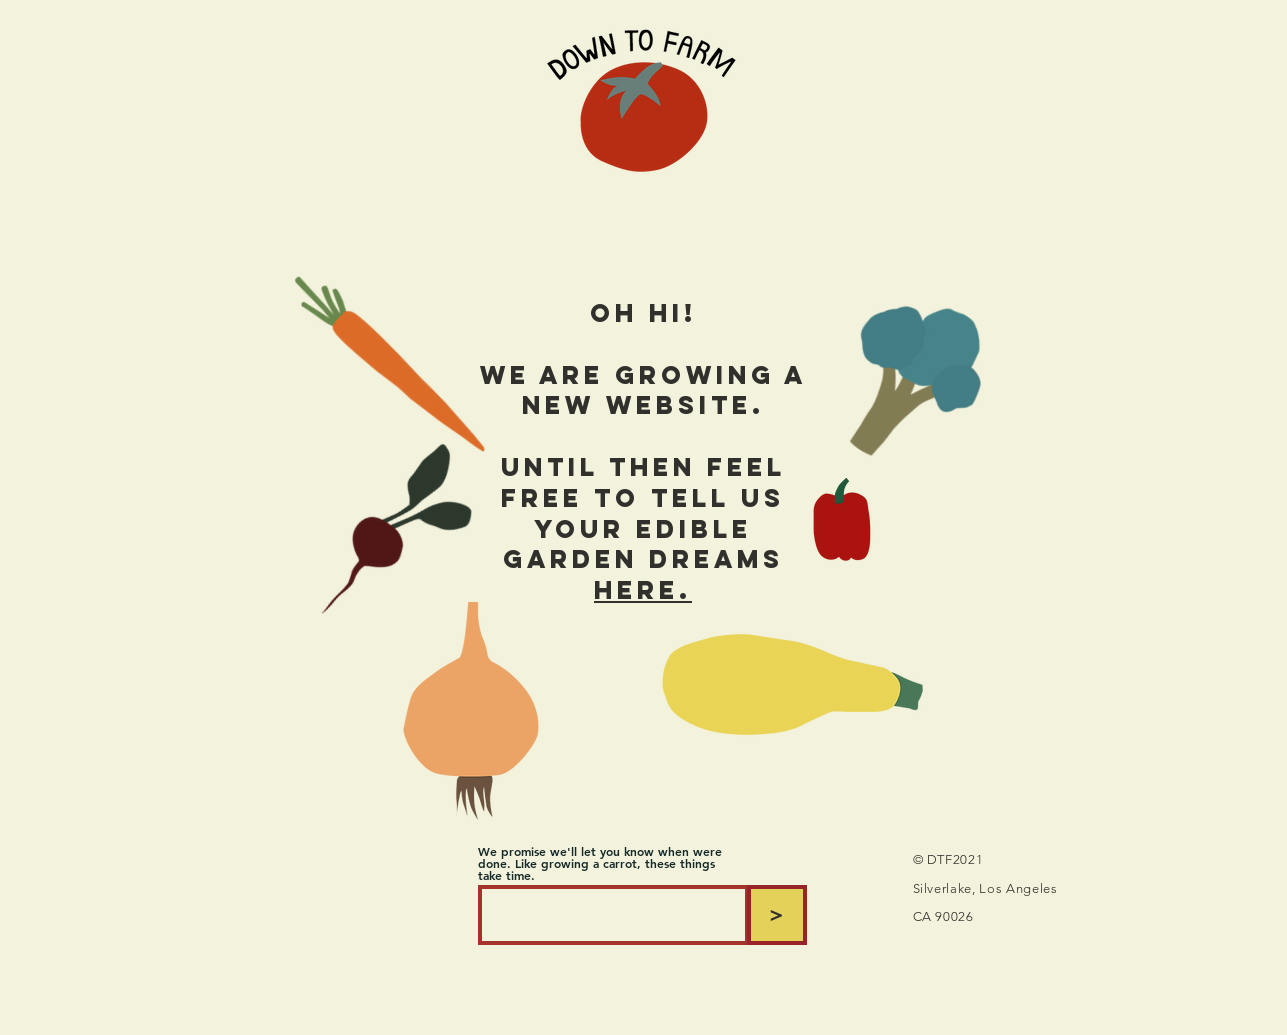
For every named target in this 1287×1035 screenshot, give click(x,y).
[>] (777, 915)
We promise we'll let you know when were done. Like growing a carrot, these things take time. (600, 863)
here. (643, 590)
